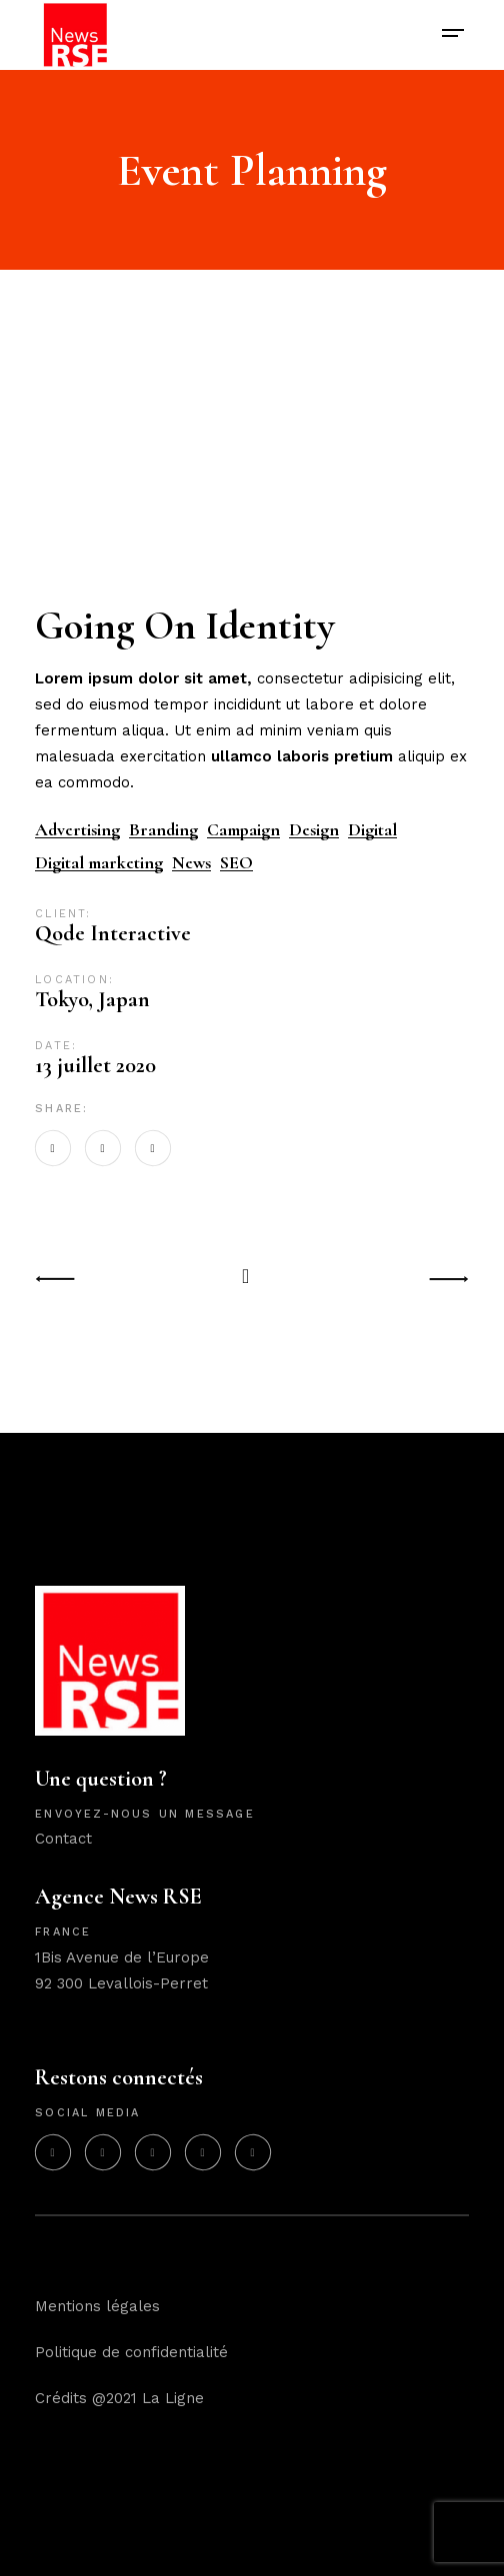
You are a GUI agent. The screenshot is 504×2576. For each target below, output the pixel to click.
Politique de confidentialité (131, 2352)
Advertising (77, 829)
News (191, 862)
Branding (163, 829)
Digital (372, 829)
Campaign (243, 829)
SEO (236, 862)
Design (314, 829)
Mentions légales (97, 2306)
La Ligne (173, 2398)
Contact (63, 1839)
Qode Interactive (113, 933)
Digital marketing (99, 862)
